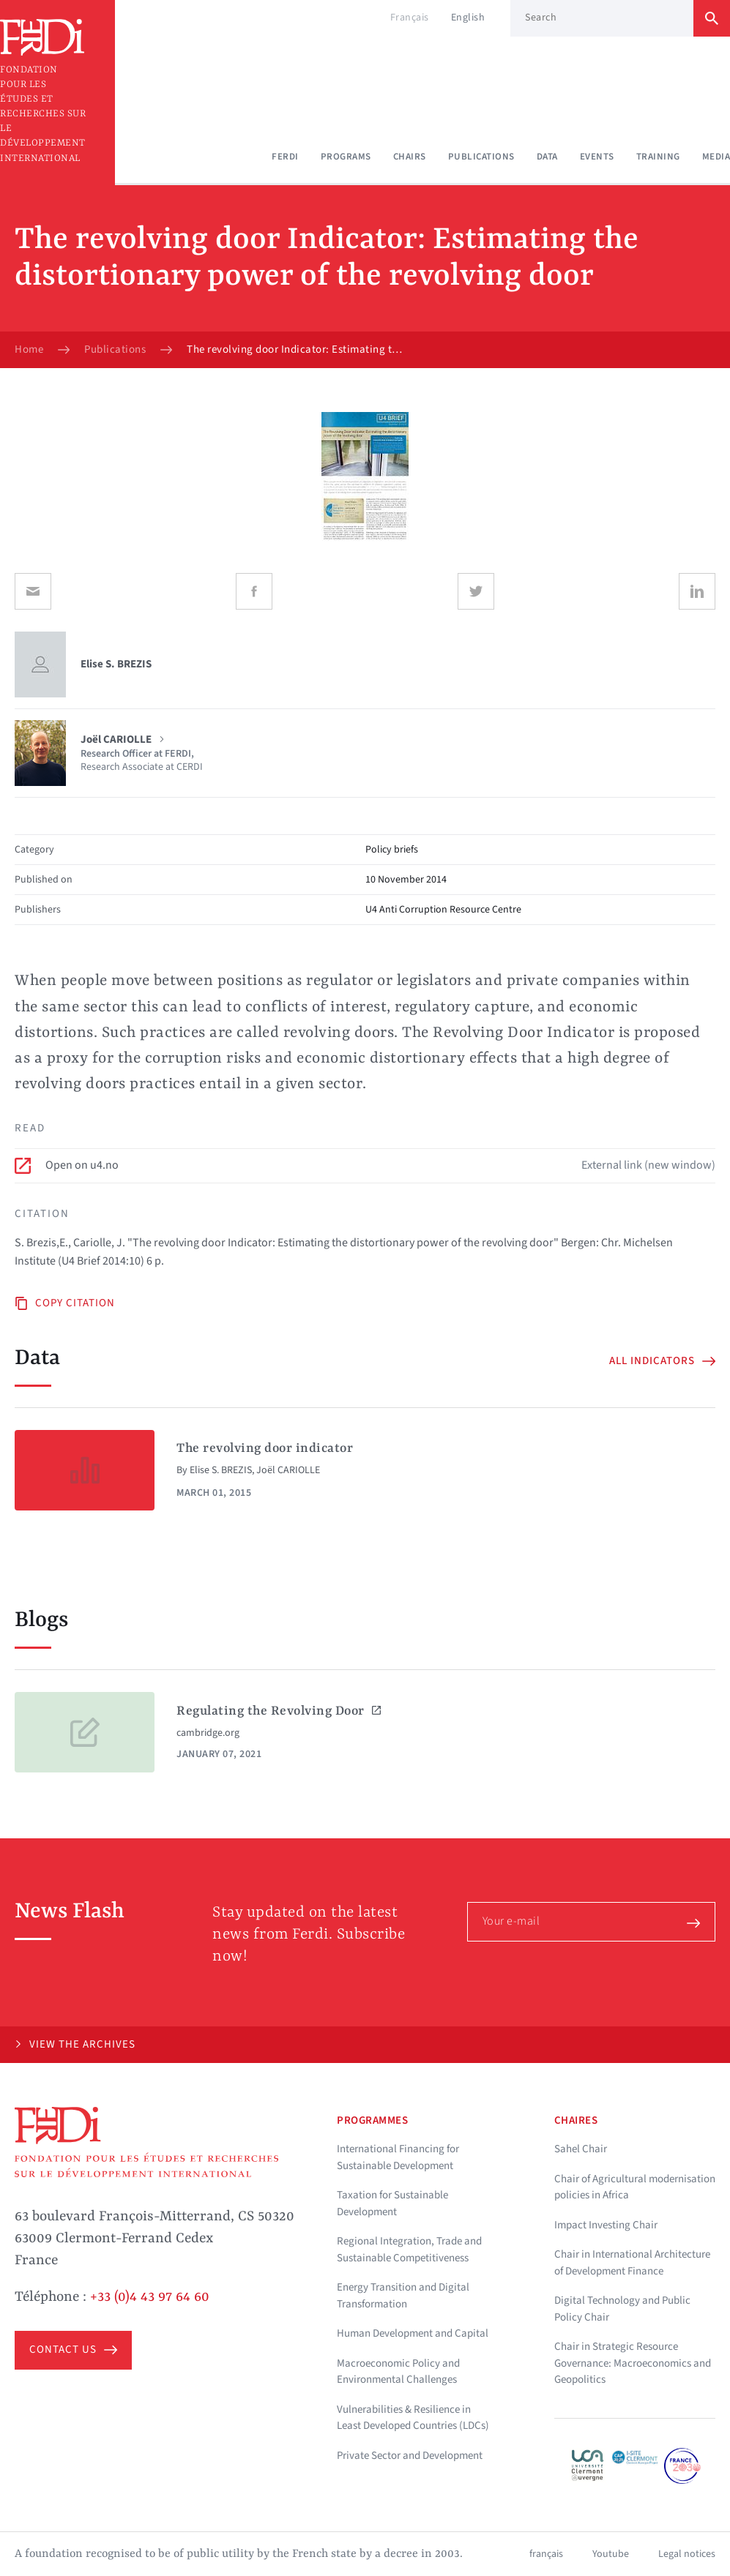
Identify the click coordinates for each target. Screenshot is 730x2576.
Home (29, 349)
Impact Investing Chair (606, 2225)
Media (716, 156)
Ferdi (285, 156)
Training (658, 156)
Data (547, 156)
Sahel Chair (580, 2149)
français (546, 2554)
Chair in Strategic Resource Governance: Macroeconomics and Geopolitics (632, 2363)
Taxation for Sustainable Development (392, 2203)
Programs (346, 156)
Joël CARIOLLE (288, 1470)
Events (597, 156)
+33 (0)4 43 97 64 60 (149, 2297)
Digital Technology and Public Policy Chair (622, 2309)
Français (409, 17)
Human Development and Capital (412, 2333)
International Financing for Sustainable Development (398, 2157)
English (468, 17)
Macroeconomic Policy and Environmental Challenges (398, 2372)
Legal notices (686, 2554)
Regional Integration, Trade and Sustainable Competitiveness (409, 2250)
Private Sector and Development (410, 2455)
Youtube (610, 2554)
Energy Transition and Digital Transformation (403, 2296)
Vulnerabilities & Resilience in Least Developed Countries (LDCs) (413, 2418)
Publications (481, 156)
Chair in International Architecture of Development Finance (632, 2263)
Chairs (409, 156)
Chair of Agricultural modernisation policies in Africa (634, 2187)
